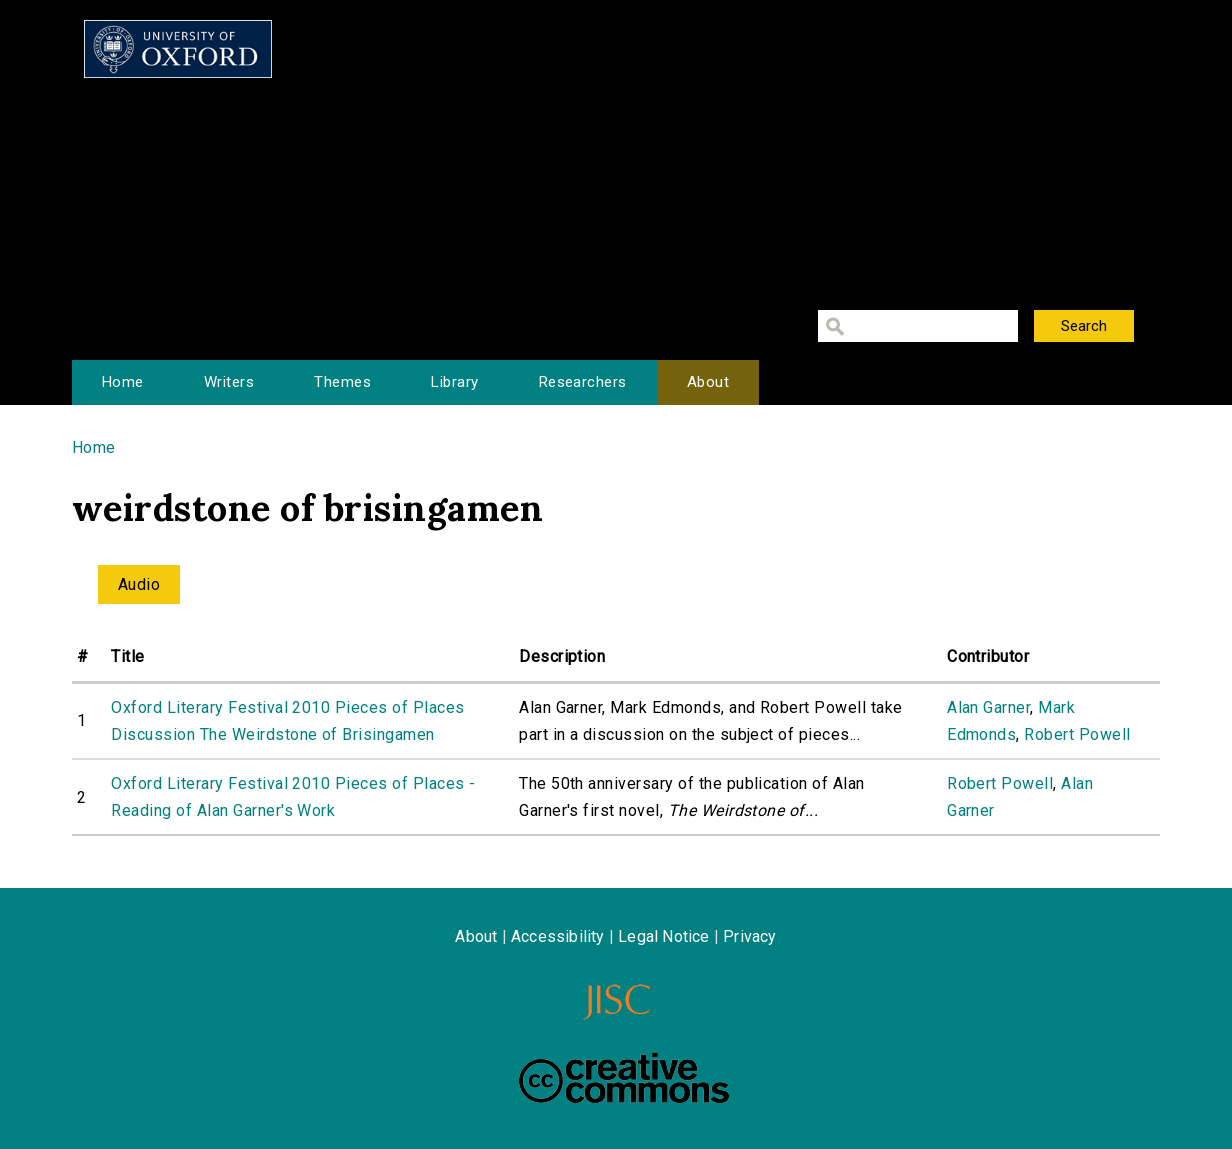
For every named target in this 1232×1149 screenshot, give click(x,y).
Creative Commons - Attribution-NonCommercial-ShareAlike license (624, 1078)
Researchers (583, 382)
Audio (139, 584)
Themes (342, 382)
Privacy (749, 936)
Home (123, 382)
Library (454, 382)
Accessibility (558, 936)
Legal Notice (663, 936)
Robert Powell (1077, 734)
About (708, 382)
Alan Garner (988, 707)
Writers (229, 382)
